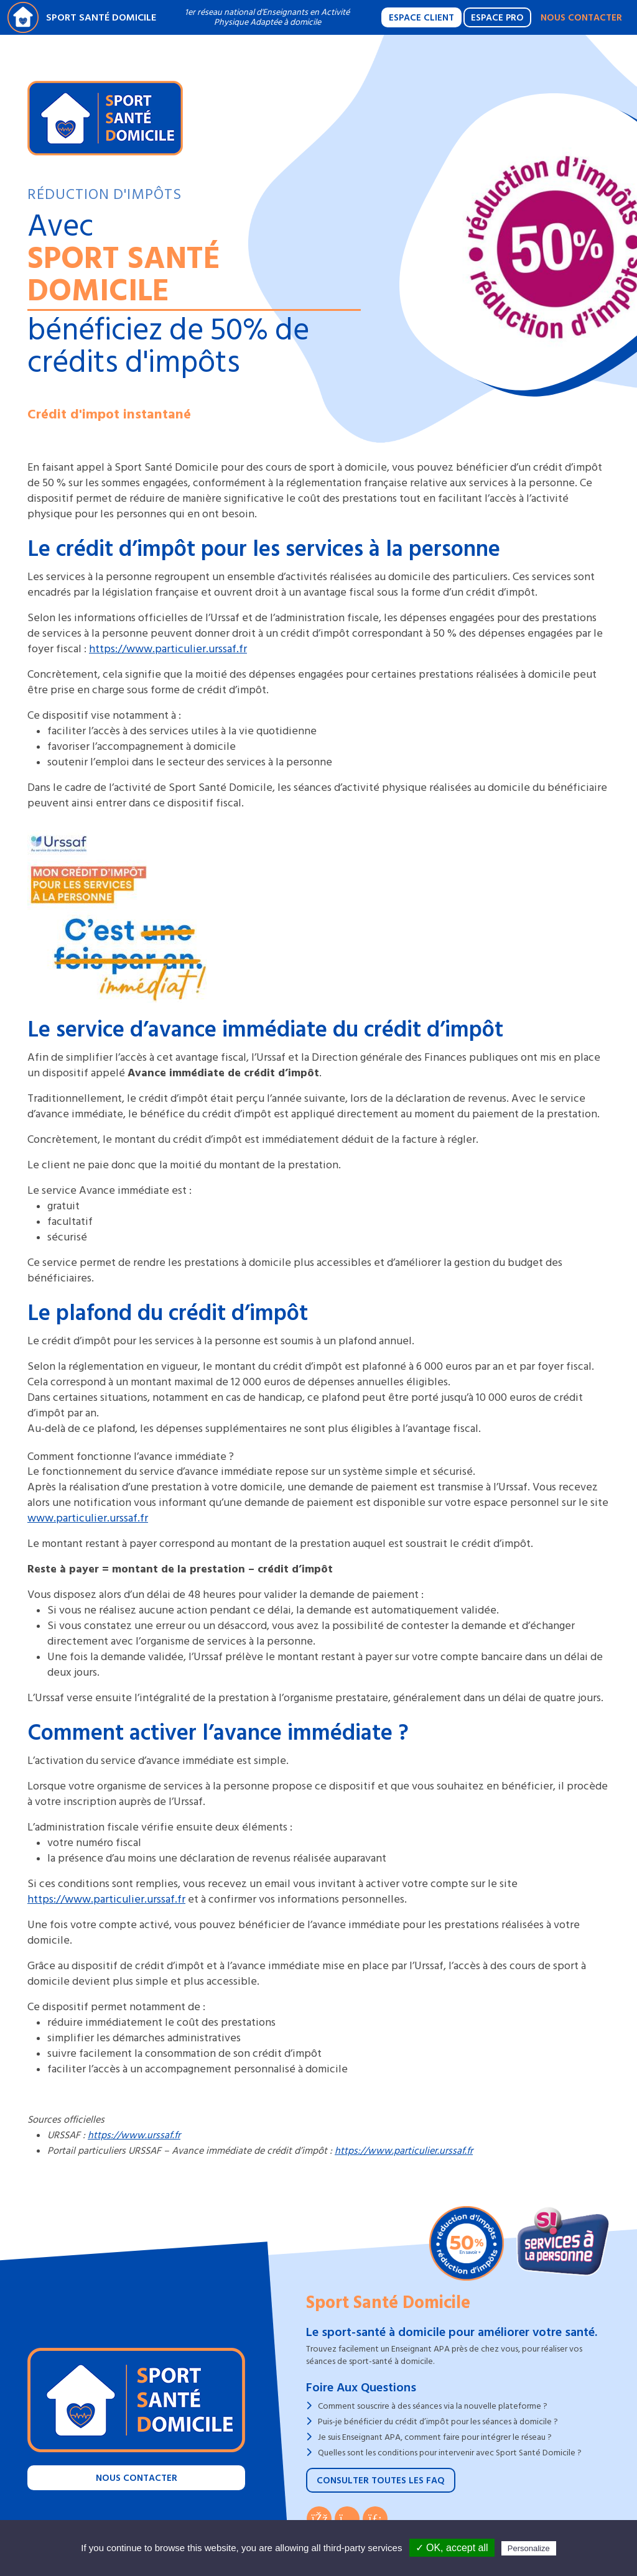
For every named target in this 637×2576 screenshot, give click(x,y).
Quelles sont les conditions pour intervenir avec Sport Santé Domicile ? (450, 2452)
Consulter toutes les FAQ (381, 2480)
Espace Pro (497, 17)
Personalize (529, 2548)
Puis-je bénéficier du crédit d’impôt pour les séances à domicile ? (438, 2421)
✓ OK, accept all (452, 2547)
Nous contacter (581, 17)
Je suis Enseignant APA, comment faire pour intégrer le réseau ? (435, 2437)
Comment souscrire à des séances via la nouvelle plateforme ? (432, 2406)
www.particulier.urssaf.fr (87, 1518)
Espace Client (421, 17)
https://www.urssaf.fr (134, 2135)
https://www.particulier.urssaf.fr (168, 649)
